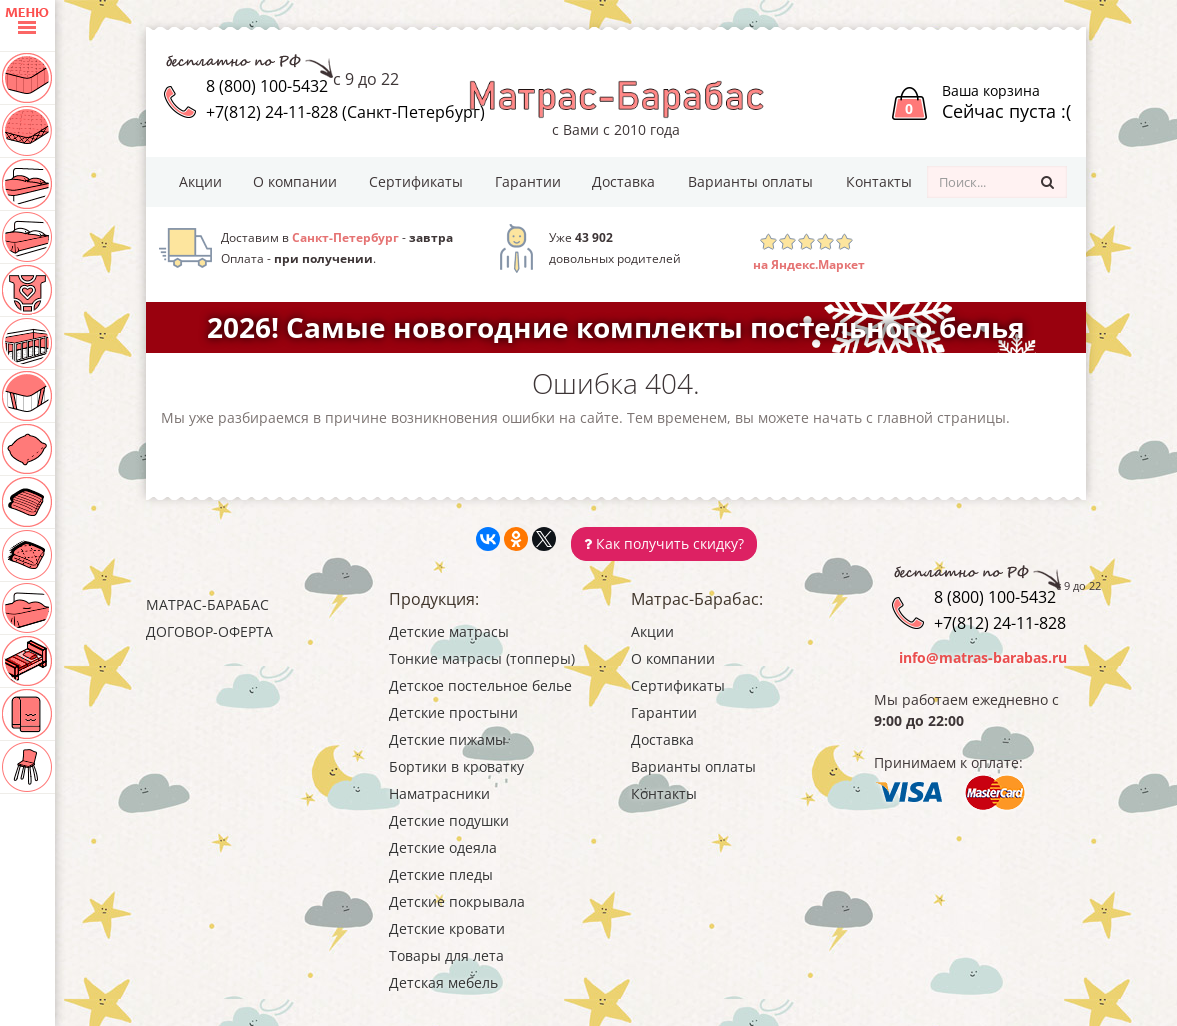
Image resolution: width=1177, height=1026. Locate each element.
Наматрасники (439, 793)
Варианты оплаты (750, 181)
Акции (200, 181)
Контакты (879, 181)
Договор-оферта (209, 631)
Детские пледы (441, 874)
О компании (295, 181)
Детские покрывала (457, 901)
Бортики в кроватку (456, 766)
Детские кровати (447, 928)
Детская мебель (443, 982)
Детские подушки (449, 820)
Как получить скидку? (664, 543)
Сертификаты (416, 181)
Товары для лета (446, 955)
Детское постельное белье (480, 685)
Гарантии (528, 181)
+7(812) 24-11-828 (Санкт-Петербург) (345, 112)
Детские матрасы (449, 631)
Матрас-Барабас (207, 604)
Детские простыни (453, 712)
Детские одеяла (443, 847)
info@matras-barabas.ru (983, 657)
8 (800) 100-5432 (267, 86)
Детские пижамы (447, 739)
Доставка (623, 181)
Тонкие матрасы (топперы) (482, 658)
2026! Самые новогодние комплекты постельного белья (616, 327)
